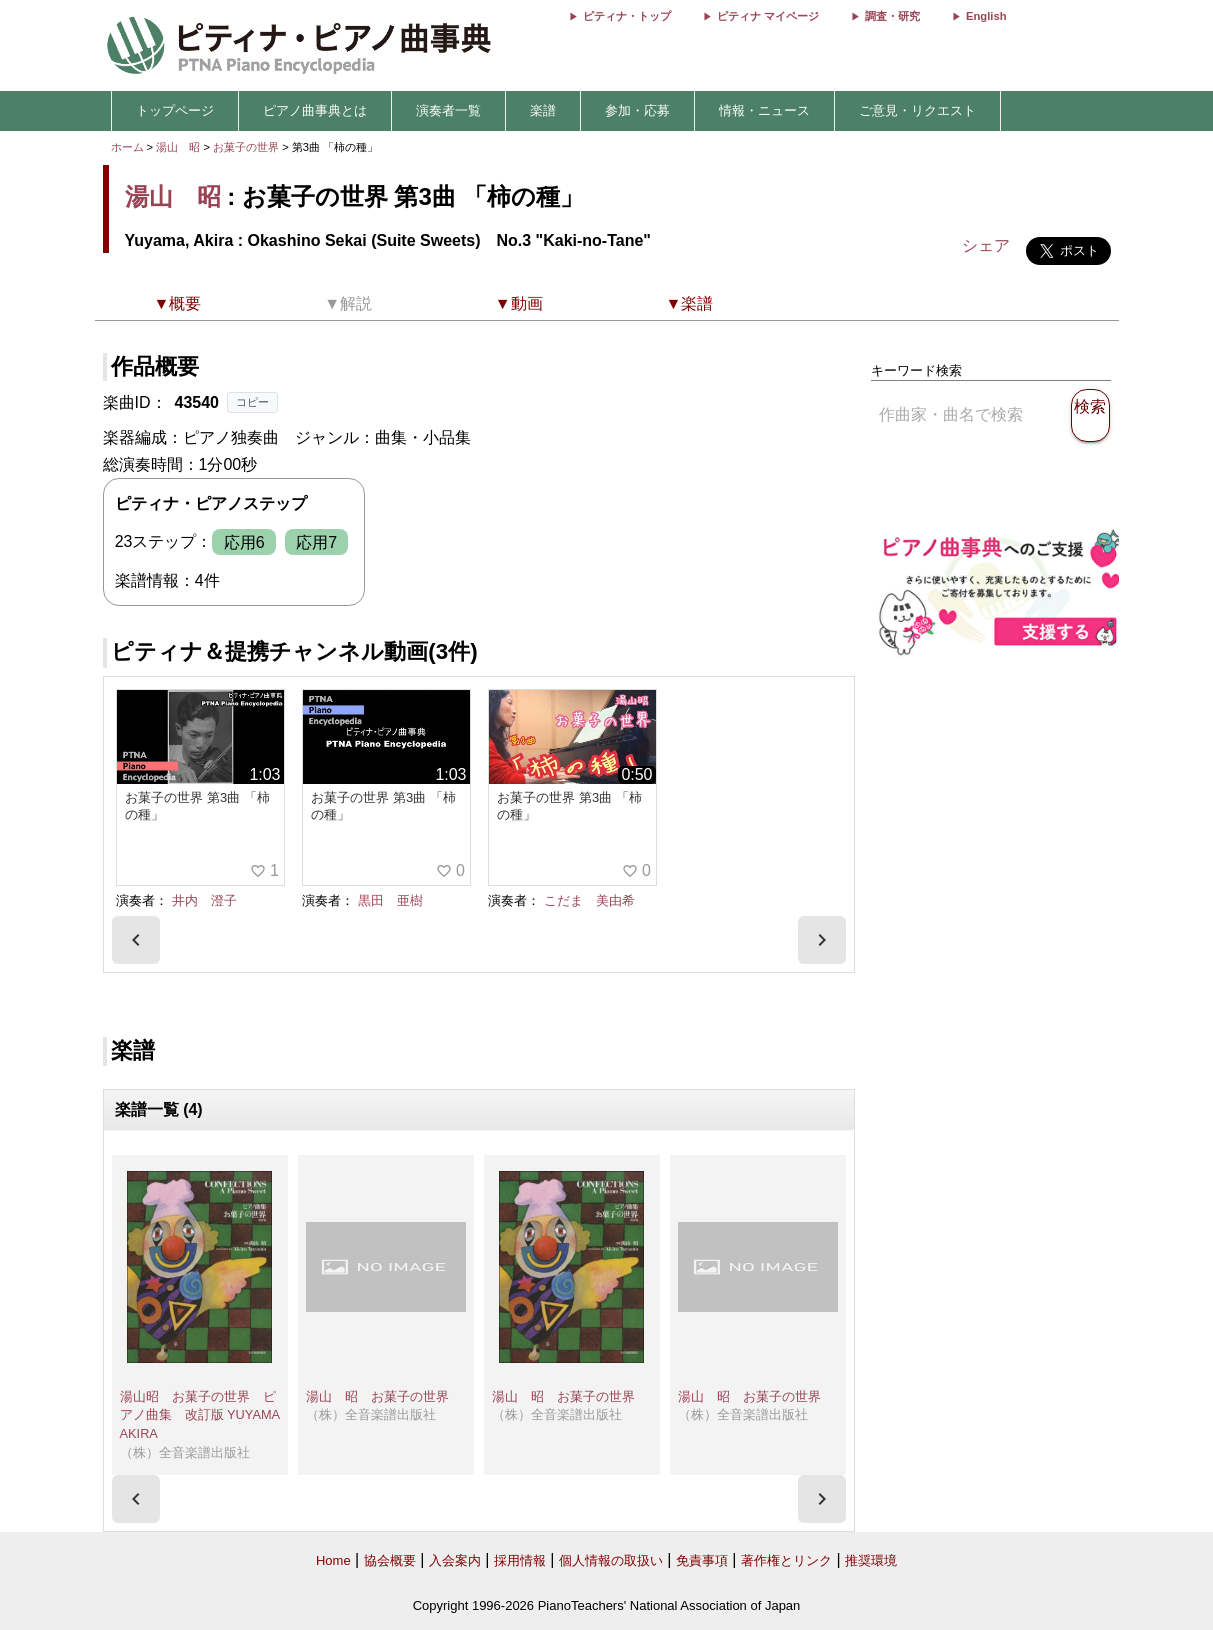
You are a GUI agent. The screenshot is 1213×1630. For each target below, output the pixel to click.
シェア (986, 245)
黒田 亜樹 (390, 900)
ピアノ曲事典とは (315, 110)
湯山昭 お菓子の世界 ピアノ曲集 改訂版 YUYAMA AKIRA (200, 1415)
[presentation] (136, 940)
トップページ (175, 110)
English (986, 16)
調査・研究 (892, 16)
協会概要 (390, 1560)
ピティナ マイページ (768, 16)
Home (333, 1560)
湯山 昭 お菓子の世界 (377, 1396)
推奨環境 (871, 1560)
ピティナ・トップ (627, 16)
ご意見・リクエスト (917, 110)
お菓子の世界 (247, 147)
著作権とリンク (786, 1560)
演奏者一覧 (448, 110)
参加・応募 (637, 110)
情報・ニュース (764, 110)
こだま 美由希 (589, 900)
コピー (252, 402)
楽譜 (543, 110)
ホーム (127, 147)
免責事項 (702, 1560)
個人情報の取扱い (611, 1560)
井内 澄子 (204, 900)
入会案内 (455, 1560)
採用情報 (520, 1560)
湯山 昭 (178, 147)
